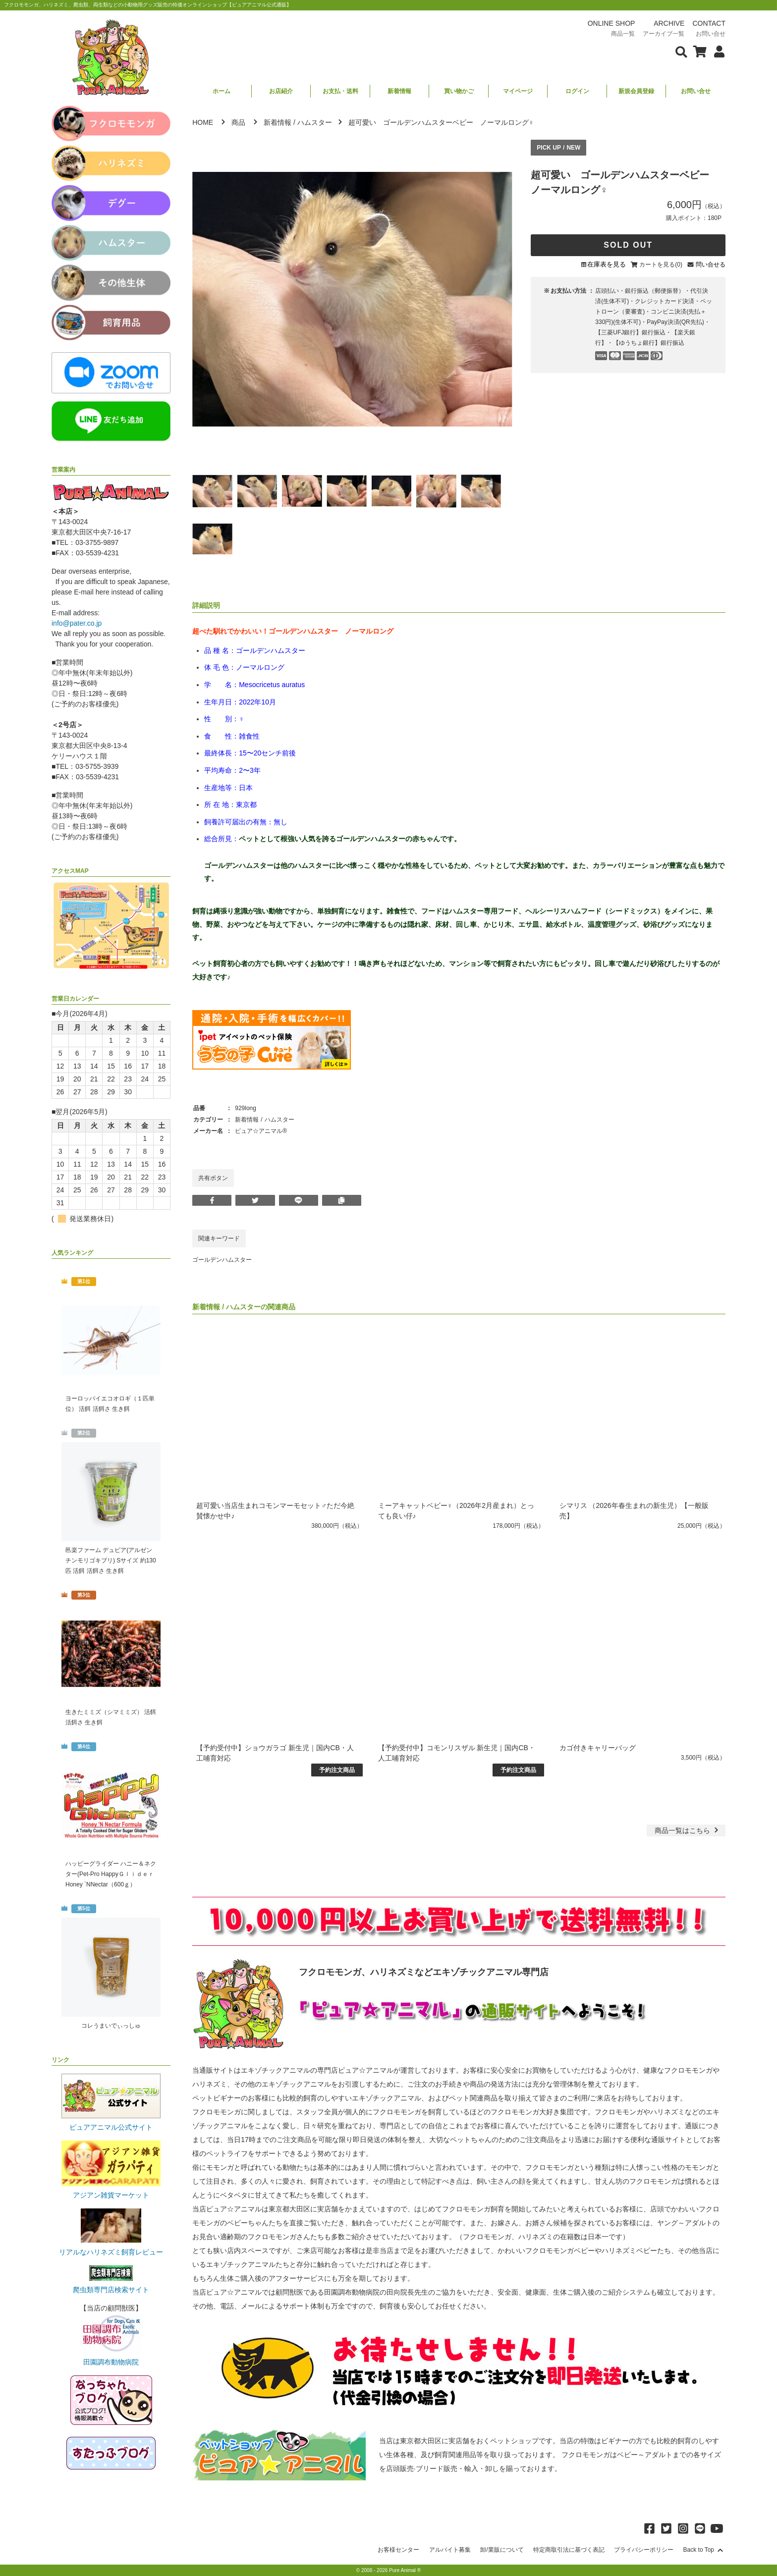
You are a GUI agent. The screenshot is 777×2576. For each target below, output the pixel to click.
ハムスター (314, 122)
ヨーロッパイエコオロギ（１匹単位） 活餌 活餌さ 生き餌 (110, 1403)
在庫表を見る (606, 264)
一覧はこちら (688, 1830)
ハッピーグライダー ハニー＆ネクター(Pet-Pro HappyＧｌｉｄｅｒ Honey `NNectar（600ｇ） (111, 1874)
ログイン (577, 91)
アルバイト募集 (450, 2549)
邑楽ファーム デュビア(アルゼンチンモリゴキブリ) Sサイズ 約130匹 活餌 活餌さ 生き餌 (110, 1560)
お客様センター (398, 2549)
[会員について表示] (716, 51)
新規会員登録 (636, 91)
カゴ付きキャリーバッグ (597, 1748)
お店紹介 (281, 91)
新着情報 (399, 91)
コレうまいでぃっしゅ (111, 2025)
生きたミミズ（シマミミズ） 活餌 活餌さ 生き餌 (110, 1717)
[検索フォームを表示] (681, 51)
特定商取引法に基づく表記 (569, 2549)
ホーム (221, 91)
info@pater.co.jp (77, 623)
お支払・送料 (340, 91)
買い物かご (459, 91)
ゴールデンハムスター (222, 1259)
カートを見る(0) (660, 264)
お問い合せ (696, 91)
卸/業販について (501, 2549)
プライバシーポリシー (643, 2549)
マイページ (518, 91)
